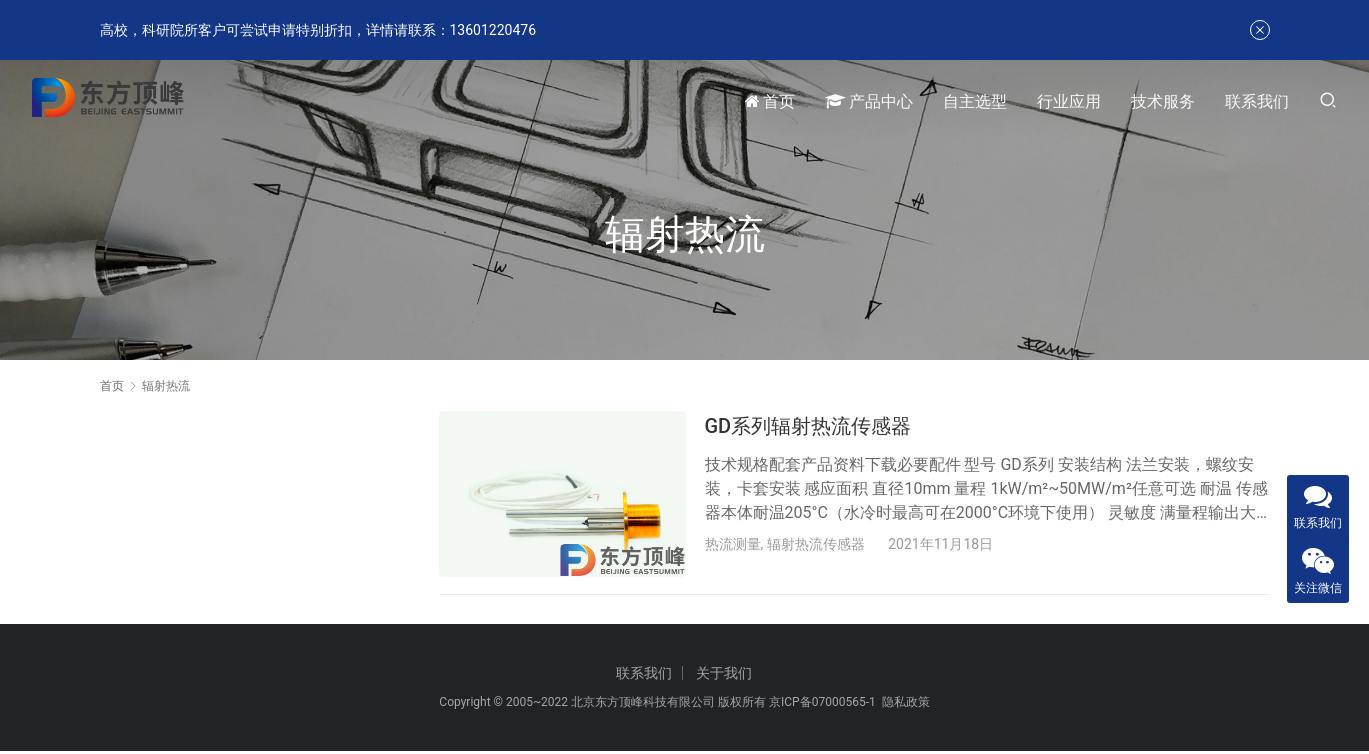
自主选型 (975, 101)
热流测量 (733, 544)
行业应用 (1069, 101)
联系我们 (1257, 101)
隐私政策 (906, 705)
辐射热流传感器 (816, 544)
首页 (770, 101)
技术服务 (1163, 101)
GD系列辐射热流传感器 (808, 426)
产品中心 (869, 101)
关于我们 (724, 676)
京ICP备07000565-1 (822, 705)
